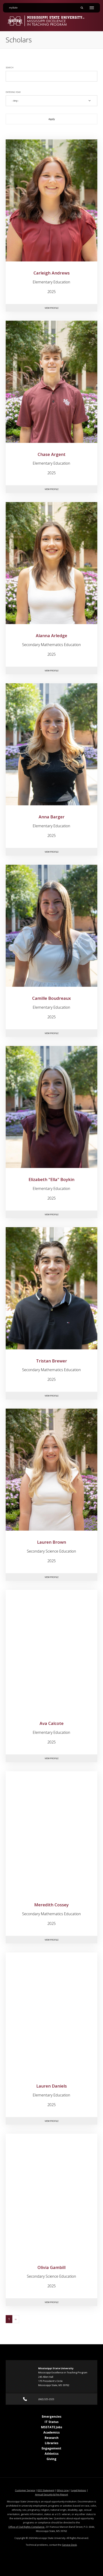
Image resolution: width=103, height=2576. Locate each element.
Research (52, 2438)
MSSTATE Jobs (51, 2427)
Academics (51, 2432)
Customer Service (25, 2490)
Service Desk (69, 2544)
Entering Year (13, 92)
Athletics (52, 2454)
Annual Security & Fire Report (51, 2494)
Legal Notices (78, 2490)
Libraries (51, 2443)
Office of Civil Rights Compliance (26, 2527)
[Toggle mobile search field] (82, 7)
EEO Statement (45, 2490)
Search (9, 67)
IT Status (52, 2422)
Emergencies (51, 2416)
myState (14, 6)
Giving (51, 2459)
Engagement (51, 2448)
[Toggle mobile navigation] (92, 7)
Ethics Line (63, 2490)
